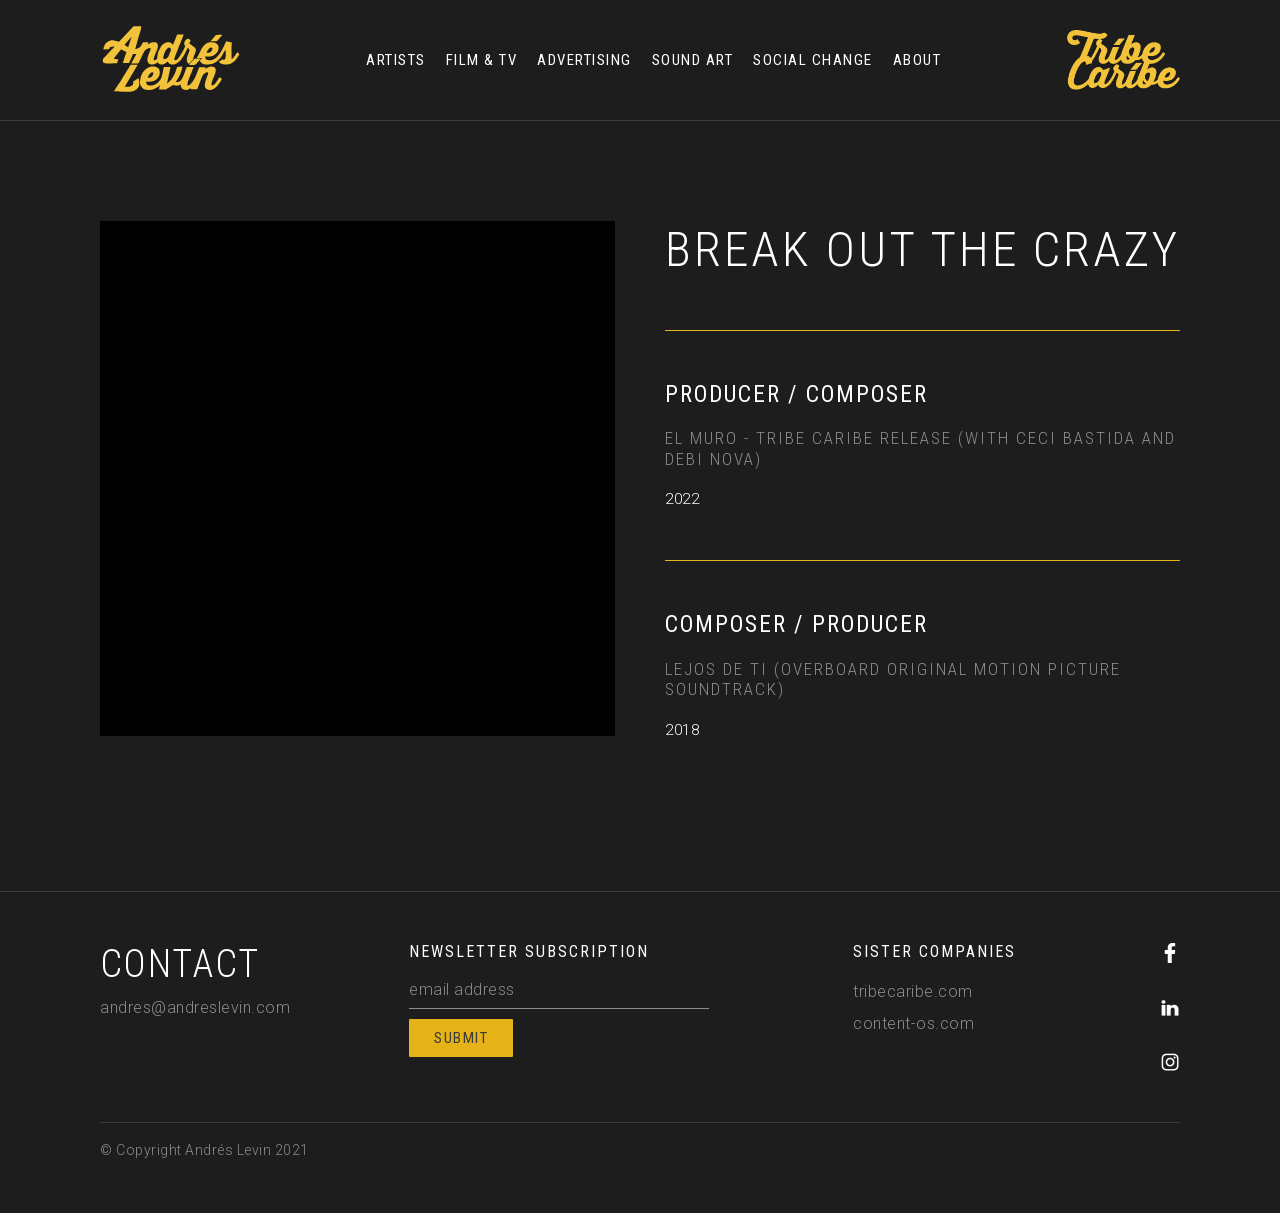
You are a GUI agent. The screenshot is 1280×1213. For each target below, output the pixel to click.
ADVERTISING (584, 60)
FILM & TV (482, 60)
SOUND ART (693, 60)
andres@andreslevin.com (195, 1007)
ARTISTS (396, 60)
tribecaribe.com (913, 991)
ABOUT (917, 60)
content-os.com (913, 1023)
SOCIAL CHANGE (813, 60)
